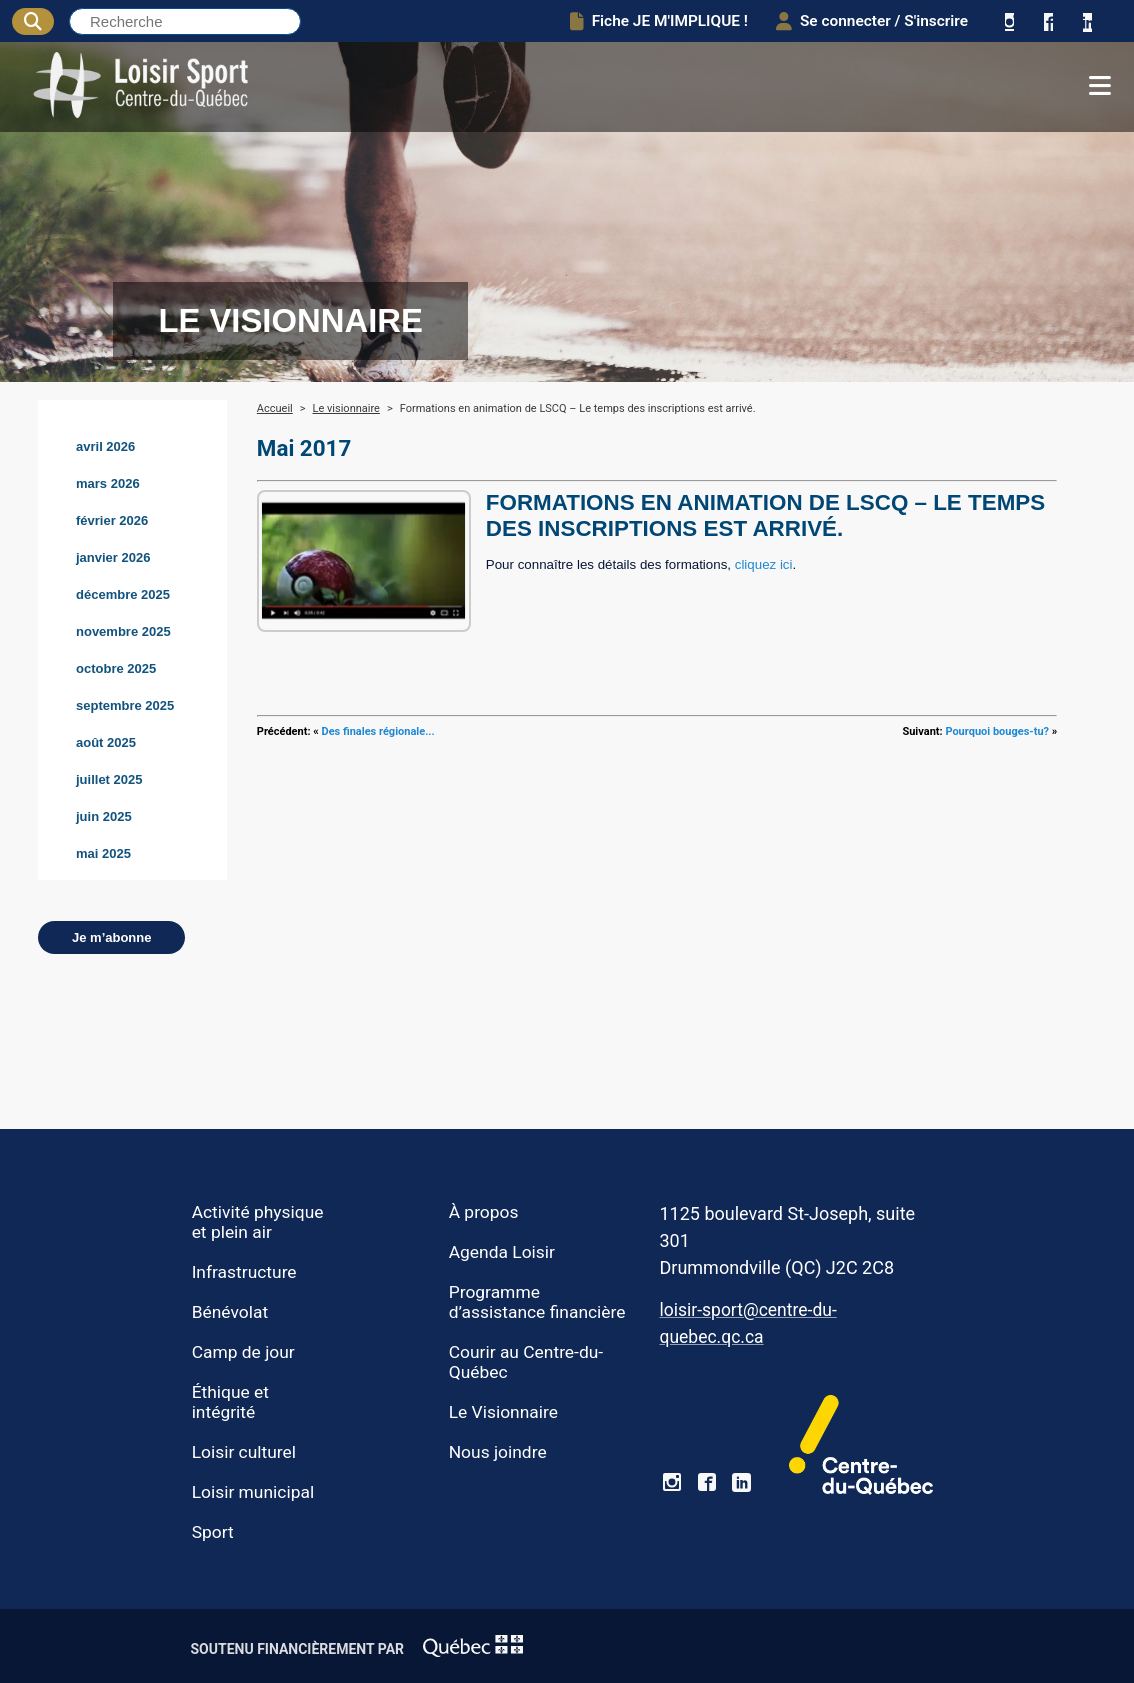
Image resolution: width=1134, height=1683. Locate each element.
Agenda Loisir (502, 1252)
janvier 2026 (113, 557)
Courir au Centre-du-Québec (526, 1362)
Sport (213, 1532)
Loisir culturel (244, 1452)
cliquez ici (764, 564)
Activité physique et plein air (258, 1222)
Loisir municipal (253, 1492)
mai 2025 (103, 853)
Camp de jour (243, 1352)
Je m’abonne (111, 937)
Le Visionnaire (503, 1412)
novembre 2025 (123, 631)
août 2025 (106, 742)
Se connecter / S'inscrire (872, 21)
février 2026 (112, 520)
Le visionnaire (346, 408)
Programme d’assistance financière (537, 1302)
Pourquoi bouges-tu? (997, 731)
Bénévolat (230, 1312)
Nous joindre (498, 1452)
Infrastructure (244, 1272)
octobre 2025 (116, 668)
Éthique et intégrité (230, 1402)
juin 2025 (104, 816)
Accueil (275, 408)
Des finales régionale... (378, 731)
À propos (484, 1212)
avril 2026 (105, 446)
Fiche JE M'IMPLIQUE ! (659, 21)
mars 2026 (108, 483)
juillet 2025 (109, 779)
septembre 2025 (125, 705)
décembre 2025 (123, 594)
